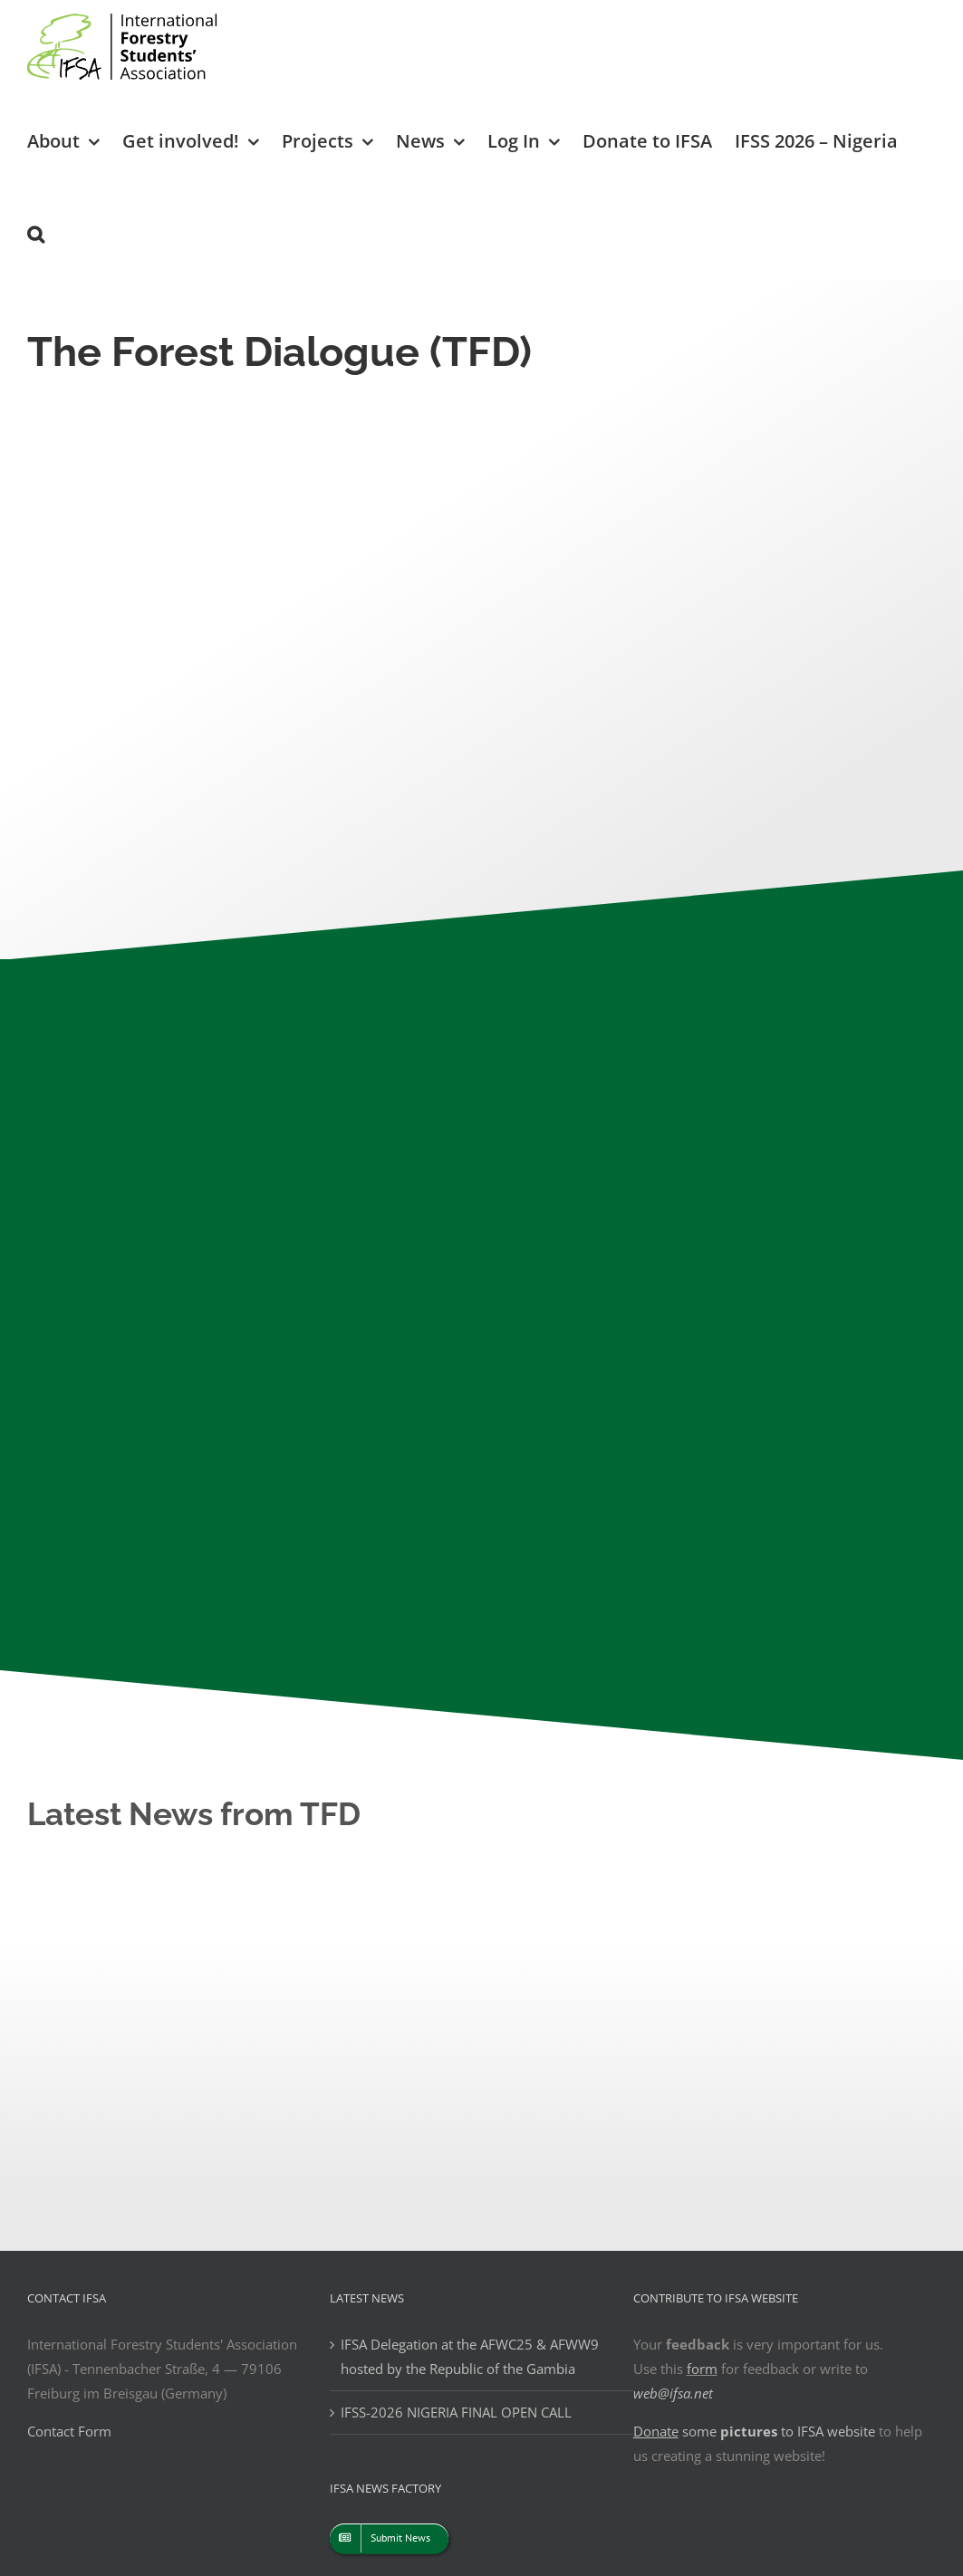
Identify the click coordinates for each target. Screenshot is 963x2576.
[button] (35, 233)
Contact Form (69, 2431)
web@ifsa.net (673, 2393)
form (702, 2369)
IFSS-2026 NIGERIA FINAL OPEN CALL (456, 2412)
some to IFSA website (754, 2431)
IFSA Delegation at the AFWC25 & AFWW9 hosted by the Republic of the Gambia (470, 2356)
